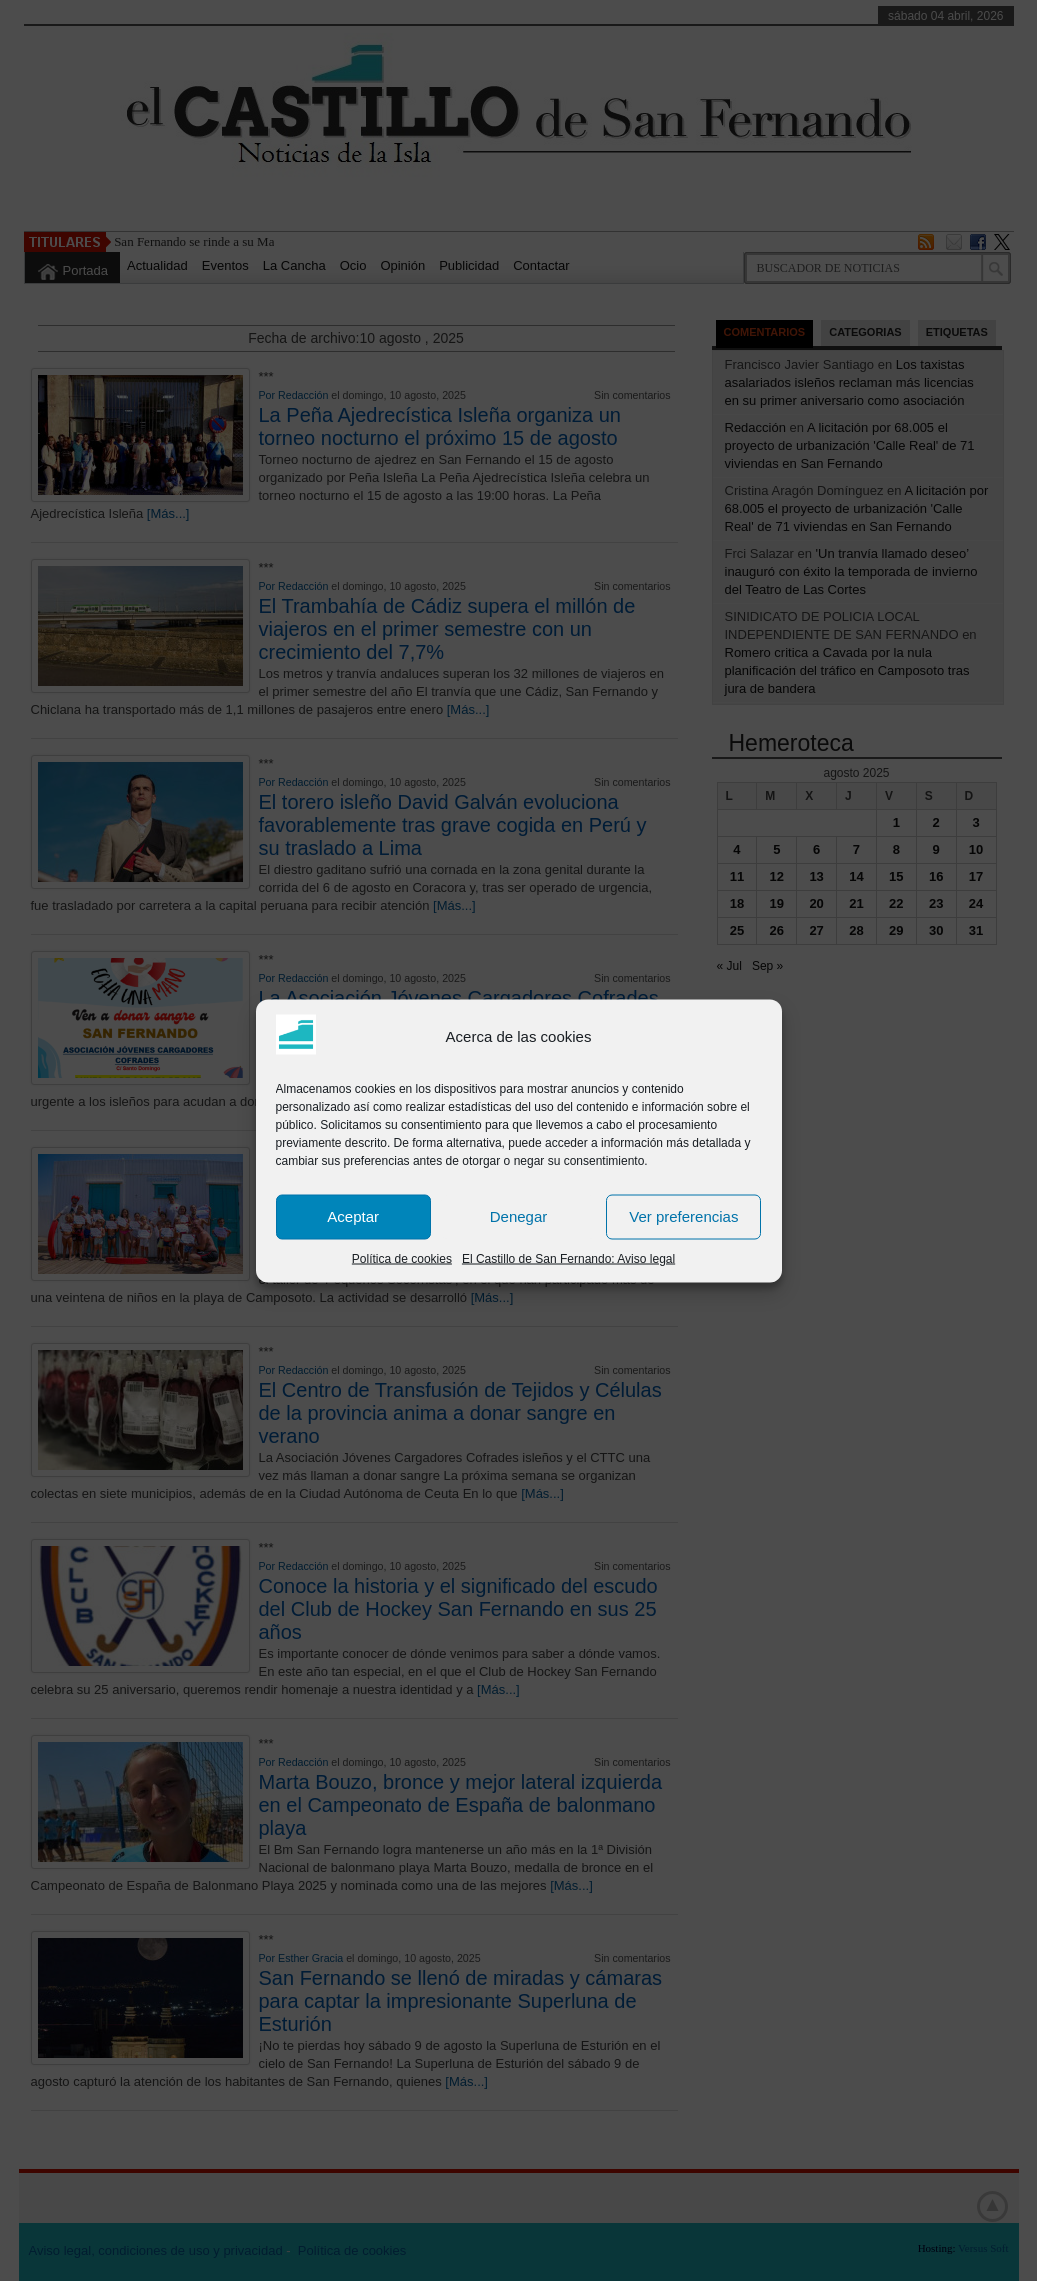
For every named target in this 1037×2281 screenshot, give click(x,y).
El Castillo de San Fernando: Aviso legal (568, 1258)
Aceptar (353, 1216)
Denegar (519, 1216)
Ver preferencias (683, 1216)
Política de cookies (402, 1258)
